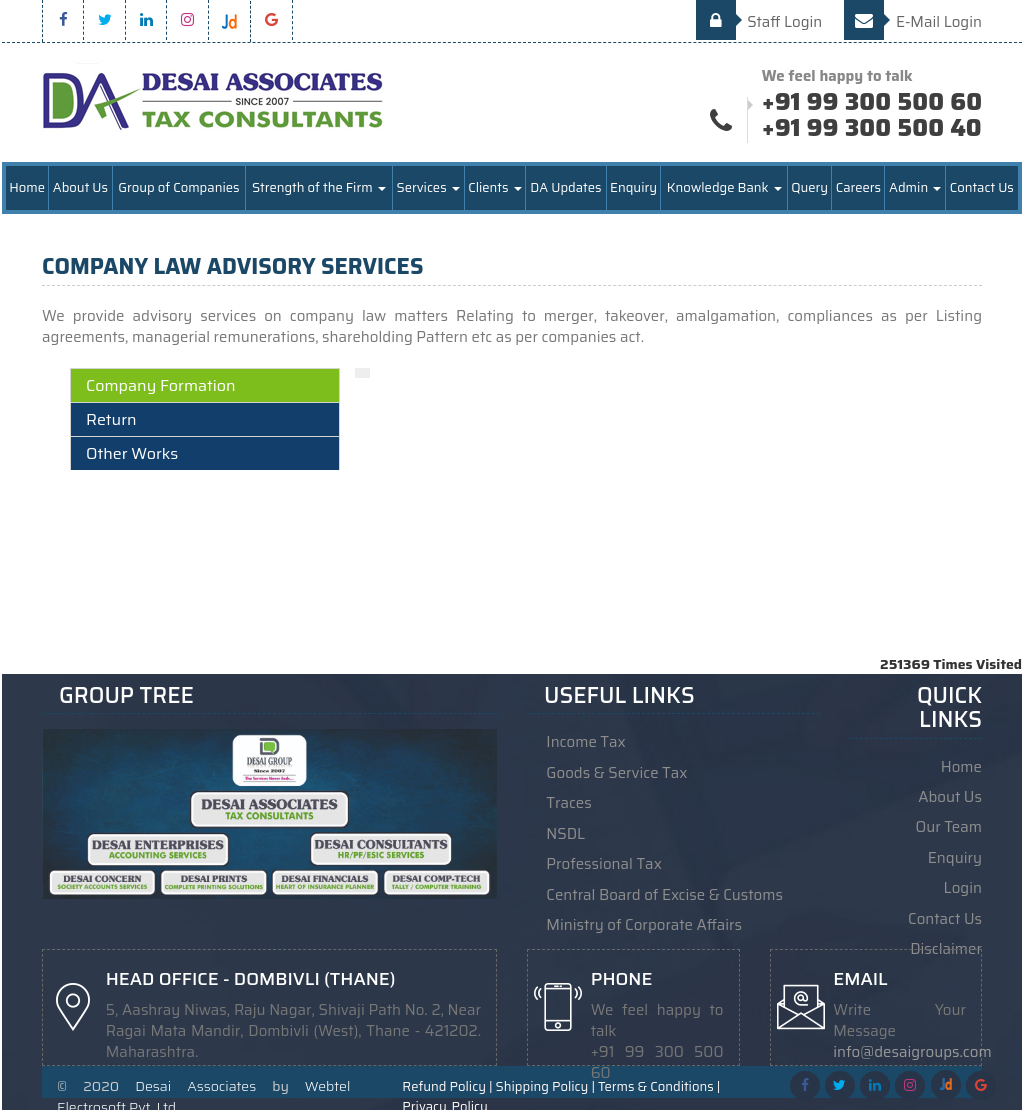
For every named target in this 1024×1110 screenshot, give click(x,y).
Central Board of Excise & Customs (664, 894)
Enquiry (633, 189)
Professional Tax (604, 864)
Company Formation (161, 387)
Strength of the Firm (319, 189)
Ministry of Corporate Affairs (644, 924)
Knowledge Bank (724, 189)
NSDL (565, 834)
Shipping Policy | (545, 1079)
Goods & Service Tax (616, 774)
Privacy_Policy (444, 1099)
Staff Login (759, 22)
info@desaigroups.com (912, 1051)
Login (963, 888)
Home (27, 189)
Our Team (949, 828)
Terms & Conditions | (659, 1079)
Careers (858, 189)
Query (809, 189)
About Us (80, 189)
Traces (568, 804)
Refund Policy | (447, 1079)
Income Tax (585, 744)
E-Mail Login (913, 22)
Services (428, 189)
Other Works (132, 455)
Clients (494, 189)
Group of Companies (178, 189)
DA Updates (565, 189)
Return (111, 421)
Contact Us (982, 189)
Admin (915, 189)
